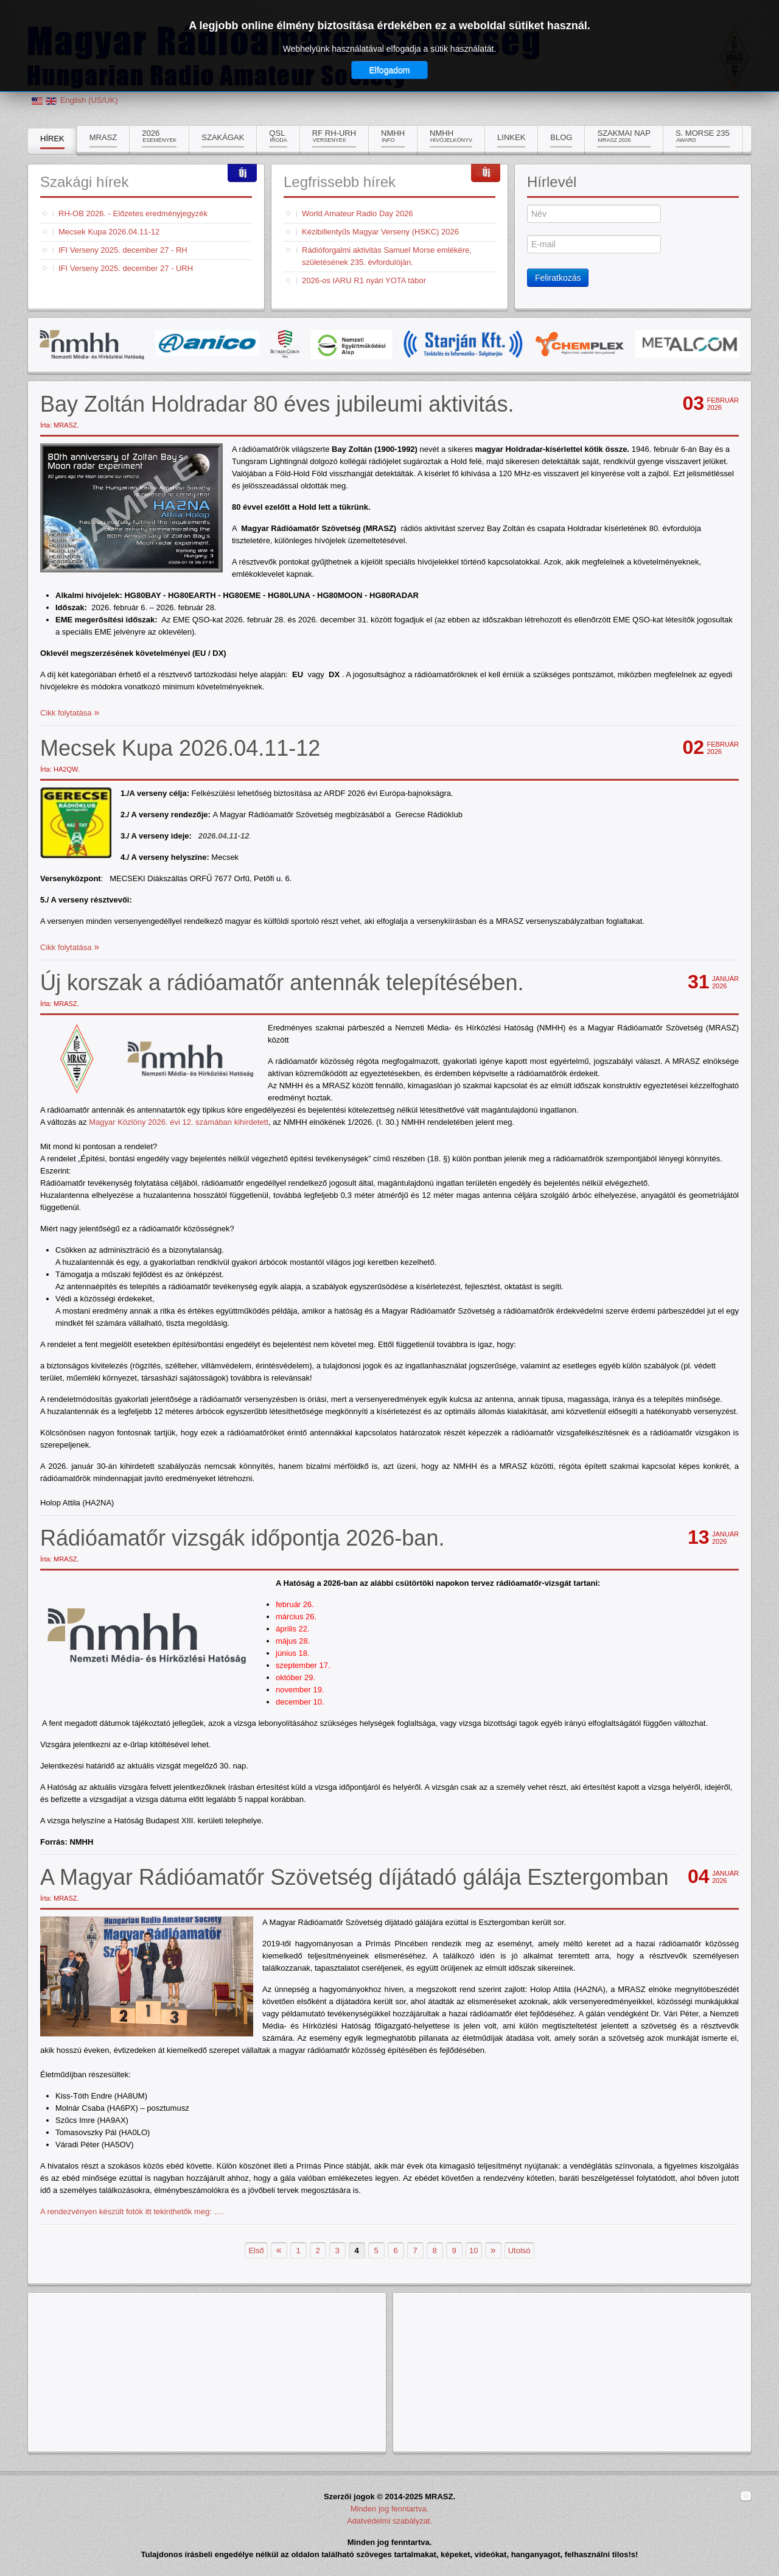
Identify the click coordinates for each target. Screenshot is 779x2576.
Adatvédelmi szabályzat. (389, 2520)
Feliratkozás (558, 278)
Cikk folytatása (67, 712)
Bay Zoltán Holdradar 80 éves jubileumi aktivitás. (277, 404)
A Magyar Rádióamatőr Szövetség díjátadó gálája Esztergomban (354, 1877)
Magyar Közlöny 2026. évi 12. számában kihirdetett (178, 1122)
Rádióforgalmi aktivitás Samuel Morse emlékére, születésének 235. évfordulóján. (387, 256)
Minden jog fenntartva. (390, 2508)
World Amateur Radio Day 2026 (357, 213)
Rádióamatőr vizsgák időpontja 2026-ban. (242, 1538)
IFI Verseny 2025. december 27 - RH (122, 250)
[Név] (594, 214)
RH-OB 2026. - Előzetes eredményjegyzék (133, 213)
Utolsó (519, 2250)
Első (256, 2250)
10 (473, 2250)
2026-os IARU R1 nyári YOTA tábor (364, 280)
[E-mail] (594, 244)
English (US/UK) (89, 100)
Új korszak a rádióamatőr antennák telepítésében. (281, 982)
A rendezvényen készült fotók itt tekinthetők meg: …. (132, 2211)
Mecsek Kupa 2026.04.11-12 (108, 231)
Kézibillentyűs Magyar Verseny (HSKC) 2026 (380, 231)
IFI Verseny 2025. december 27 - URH (125, 268)
